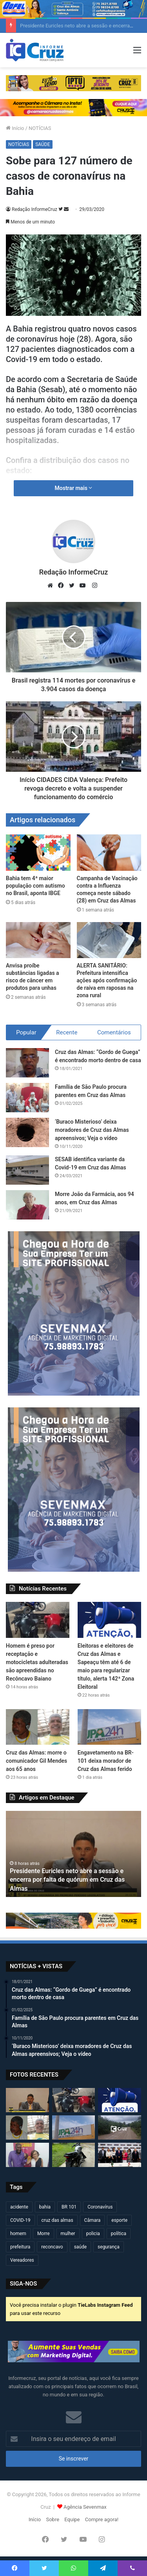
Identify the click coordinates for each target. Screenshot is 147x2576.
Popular (26, 1032)
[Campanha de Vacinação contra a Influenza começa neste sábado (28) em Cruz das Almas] (109, 852)
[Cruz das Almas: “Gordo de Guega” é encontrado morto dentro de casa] (27, 1062)
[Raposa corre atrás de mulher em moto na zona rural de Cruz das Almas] (119, 2127)
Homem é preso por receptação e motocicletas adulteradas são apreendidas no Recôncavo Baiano (37, 1662)
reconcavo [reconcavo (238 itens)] (52, 2247)
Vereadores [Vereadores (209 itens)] (22, 2260)
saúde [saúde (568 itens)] (80, 2247)
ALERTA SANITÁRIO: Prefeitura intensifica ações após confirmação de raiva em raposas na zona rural (107, 980)
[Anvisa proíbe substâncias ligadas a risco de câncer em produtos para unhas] (38, 940)
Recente (66, 1032)
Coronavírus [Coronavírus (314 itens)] (100, 2207)
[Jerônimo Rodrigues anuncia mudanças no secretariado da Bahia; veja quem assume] (119, 2155)
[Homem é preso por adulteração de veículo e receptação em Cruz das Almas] (73, 2155)
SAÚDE (42, 144)
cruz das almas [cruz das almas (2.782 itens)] (57, 2220)
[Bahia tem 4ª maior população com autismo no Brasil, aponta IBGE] (38, 852)
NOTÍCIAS (40, 128)
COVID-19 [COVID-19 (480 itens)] (20, 2220)
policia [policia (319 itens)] (93, 2233)
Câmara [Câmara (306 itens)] (92, 2220)
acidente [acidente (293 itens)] (19, 2207)
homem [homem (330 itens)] (18, 2233)
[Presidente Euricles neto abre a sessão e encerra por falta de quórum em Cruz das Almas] (27, 2100)
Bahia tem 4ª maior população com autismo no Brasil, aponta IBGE (35, 885)
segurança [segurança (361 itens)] (109, 2247)
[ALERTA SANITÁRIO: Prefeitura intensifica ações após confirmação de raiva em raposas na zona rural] (109, 940)
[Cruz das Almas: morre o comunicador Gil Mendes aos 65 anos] (37, 1727)
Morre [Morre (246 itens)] (43, 2233)
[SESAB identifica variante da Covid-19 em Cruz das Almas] (27, 1170)
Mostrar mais (74, 488)
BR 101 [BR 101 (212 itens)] (69, 2207)
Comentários (114, 1032)
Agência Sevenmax (85, 2507)
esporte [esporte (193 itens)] (119, 2220)
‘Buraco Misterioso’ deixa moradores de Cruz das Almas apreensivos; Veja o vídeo (92, 1130)
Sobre (52, 2519)
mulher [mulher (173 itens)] (68, 2233)
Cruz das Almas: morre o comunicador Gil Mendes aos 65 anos (36, 1760)
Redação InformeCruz (34, 209)
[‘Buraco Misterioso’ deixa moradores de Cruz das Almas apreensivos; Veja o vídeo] (27, 1132)
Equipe (72, 2519)
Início (15, 128)
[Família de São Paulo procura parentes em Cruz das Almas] (27, 1097)
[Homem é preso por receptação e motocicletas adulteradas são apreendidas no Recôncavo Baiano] (37, 1619)
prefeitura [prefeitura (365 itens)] (20, 2247)
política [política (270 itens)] (118, 2233)
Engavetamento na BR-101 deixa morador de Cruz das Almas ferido (106, 1760)
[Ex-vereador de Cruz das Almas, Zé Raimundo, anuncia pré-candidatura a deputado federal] (27, 2155)
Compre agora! (101, 2519)
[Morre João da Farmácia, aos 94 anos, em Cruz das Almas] (27, 1205)
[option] (73, 1854)
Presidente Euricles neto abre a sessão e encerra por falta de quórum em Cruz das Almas (67, 1879)
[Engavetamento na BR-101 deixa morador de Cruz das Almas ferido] (109, 1727)
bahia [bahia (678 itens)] (45, 2207)
